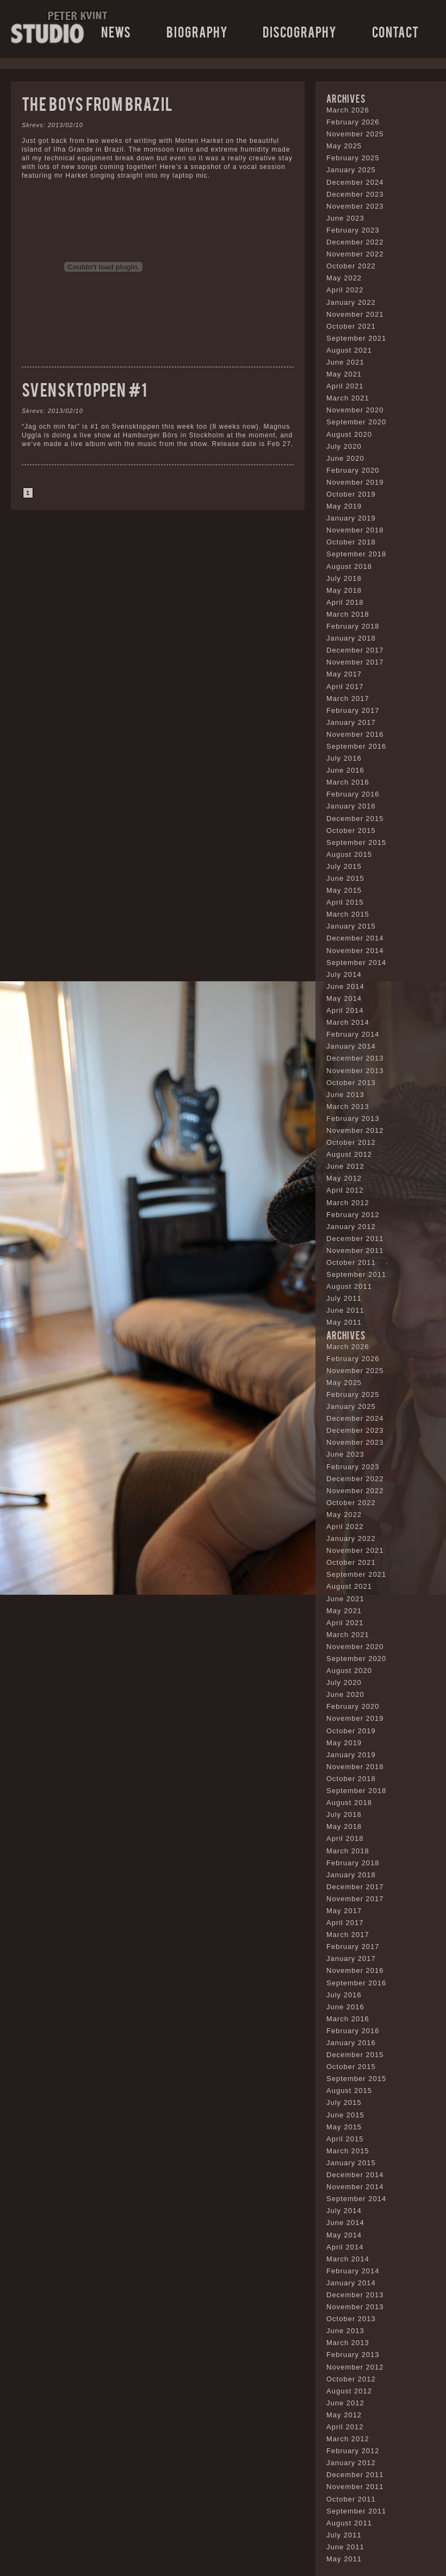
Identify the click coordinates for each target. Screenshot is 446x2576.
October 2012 (351, 1142)
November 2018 (355, 530)
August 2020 (349, 434)
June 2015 (345, 878)
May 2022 (344, 278)
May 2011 (344, 1322)
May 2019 (344, 506)
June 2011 (345, 1310)
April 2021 (345, 386)
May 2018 (344, 590)
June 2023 (345, 218)
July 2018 (344, 578)
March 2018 (347, 614)
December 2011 (355, 1238)
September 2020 (356, 422)
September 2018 (356, 554)
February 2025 (353, 158)
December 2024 (355, 182)
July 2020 (344, 446)
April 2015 (345, 902)
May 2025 (344, 146)
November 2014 (355, 951)
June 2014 (345, 986)
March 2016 (347, 782)
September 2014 (356, 962)
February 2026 (353, 122)
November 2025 (355, 134)
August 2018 (349, 566)
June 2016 (345, 770)
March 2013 (347, 1106)
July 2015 (344, 866)
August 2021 (349, 350)
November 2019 (355, 482)
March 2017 (347, 698)
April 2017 (345, 686)
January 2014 (351, 1046)
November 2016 (355, 734)
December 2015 (355, 818)
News (116, 31)
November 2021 (355, 314)
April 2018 (345, 602)
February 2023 (353, 230)
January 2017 (351, 722)
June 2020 (345, 458)
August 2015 (349, 854)
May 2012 (344, 1178)
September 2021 (356, 338)
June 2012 (345, 1166)
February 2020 (353, 470)
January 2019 (351, 518)
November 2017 (355, 662)
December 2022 (355, 242)
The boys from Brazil (97, 103)
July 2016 (344, 758)
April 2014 (345, 1010)
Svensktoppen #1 (84, 388)
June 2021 (345, 362)
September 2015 (356, 842)
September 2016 (356, 746)
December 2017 (355, 650)
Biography (197, 31)
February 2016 (353, 794)
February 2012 (353, 1215)
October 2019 (351, 494)
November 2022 (355, 254)
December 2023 (355, 194)
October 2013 (351, 1083)
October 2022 (351, 266)
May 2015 (344, 890)
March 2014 (347, 1022)
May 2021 (344, 374)
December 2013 (355, 1058)
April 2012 (345, 1190)
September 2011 (356, 1274)
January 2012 (351, 1227)
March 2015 (347, 914)
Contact (395, 31)
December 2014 (355, 938)
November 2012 (355, 1130)
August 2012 (349, 1154)
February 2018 (353, 626)
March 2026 (347, 110)
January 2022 (351, 302)
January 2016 (351, 806)
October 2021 (351, 326)
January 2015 (351, 926)
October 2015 (351, 830)
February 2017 (353, 710)
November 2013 (355, 1071)
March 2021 (347, 398)
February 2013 (353, 1118)
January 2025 (351, 170)
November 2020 (355, 410)
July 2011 (344, 1298)
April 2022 (345, 290)
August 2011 (349, 1286)
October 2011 (351, 1262)
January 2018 (351, 638)
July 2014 (344, 974)
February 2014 (353, 1034)
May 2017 (344, 674)
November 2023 (355, 206)
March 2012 (347, 1203)
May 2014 (344, 998)
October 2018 (351, 542)
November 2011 (355, 1250)
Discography (300, 31)
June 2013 (345, 1094)
